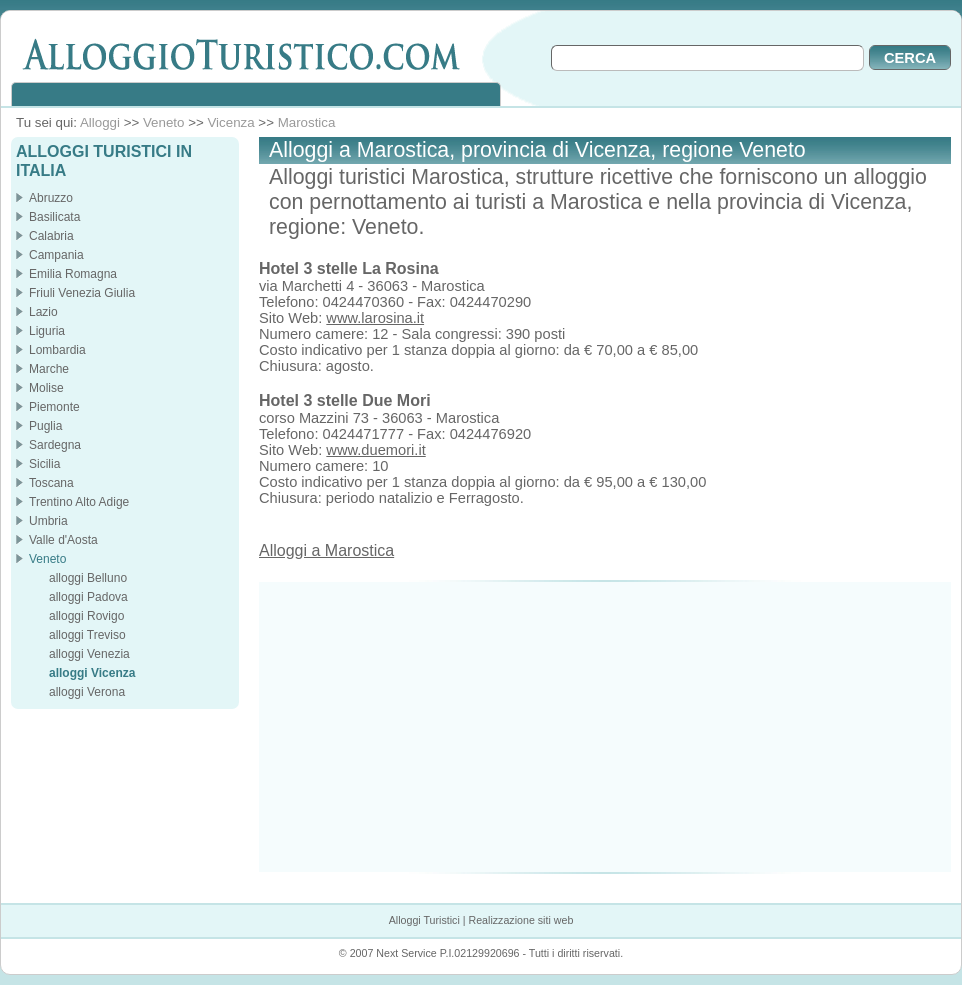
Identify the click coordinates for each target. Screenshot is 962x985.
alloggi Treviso (87, 635)
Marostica (307, 122)
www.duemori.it (375, 450)
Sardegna (55, 445)
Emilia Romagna (73, 274)
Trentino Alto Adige (79, 502)
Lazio (43, 312)
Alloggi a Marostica (326, 550)
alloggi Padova (88, 597)
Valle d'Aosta (63, 540)
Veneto (164, 122)
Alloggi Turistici (424, 920)
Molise (46, 388)
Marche (49, 369)
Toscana (51, 483)
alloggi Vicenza (92, 673)
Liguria (47, 331)
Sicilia (44, 464)
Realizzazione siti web (520, 920)
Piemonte (54, 407)
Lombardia (57, 350)
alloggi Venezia (89, 654)
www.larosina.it (375, 318)
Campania (56, 255)
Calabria (51, 236)
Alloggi (100, 122)
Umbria (48, 521)
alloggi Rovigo (86, 616)
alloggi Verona (87, 692)
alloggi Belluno (88, 578)
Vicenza (230, 122)
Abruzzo (51, 198)
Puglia (45, 426)
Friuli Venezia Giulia (82, 293)
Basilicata (54, 217)
